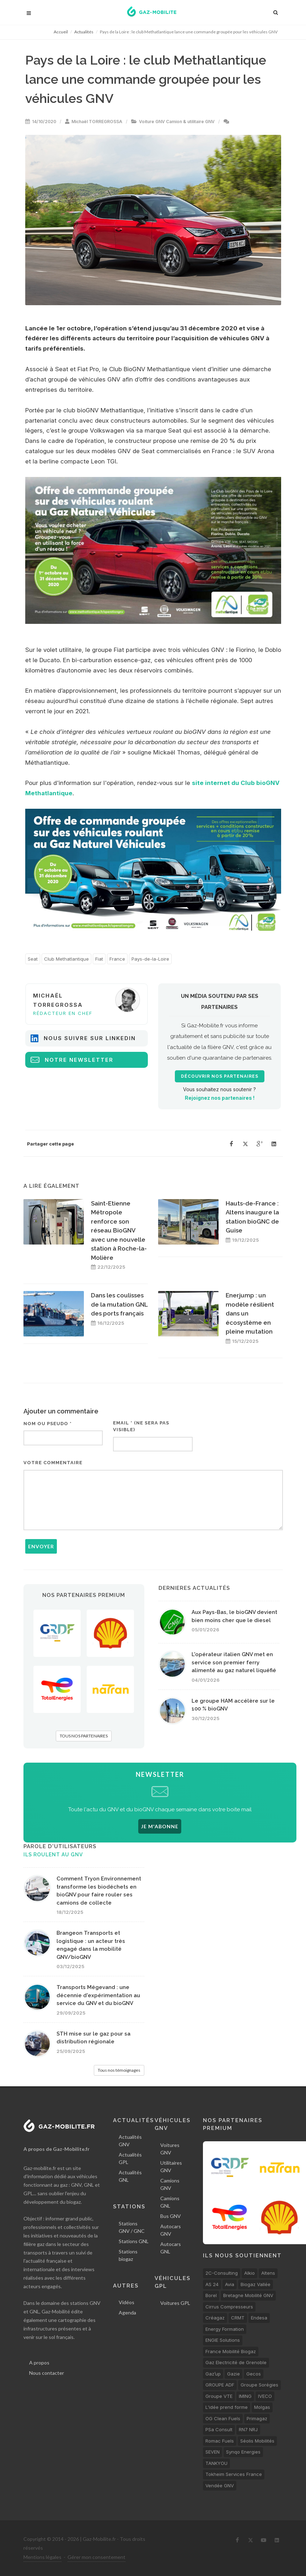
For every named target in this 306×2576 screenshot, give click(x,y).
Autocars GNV (170, 2230)
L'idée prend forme (226, 2407)
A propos (39, 2363)
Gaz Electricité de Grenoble (236, 2362)
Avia (229, 2284)
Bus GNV (170, 2216)
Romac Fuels (219, 2441)
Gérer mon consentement (96, 2557)
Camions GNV (169, 2184)
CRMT (238, 2317)
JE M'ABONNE (159, 1826)
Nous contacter (46, 2373)
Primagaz (257, 2418)
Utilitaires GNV (171, 2166)
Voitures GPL (175, 2303)
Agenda (127, 2312)
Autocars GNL (170, 2247)
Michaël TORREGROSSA (96, 121)
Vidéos (126, 2302)
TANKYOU (216, 2463)
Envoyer (41, 1546)
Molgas (262, 2407)
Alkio (249, 2273)
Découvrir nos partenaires (219, 1076)
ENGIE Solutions (222, 2340)
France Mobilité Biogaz (230, 2351)
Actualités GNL (130, 2176)
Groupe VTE (218, 2396)
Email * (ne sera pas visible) (141, 1426)
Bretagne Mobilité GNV (248, 2295)
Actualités (83, 31)
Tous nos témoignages (119, 2070)
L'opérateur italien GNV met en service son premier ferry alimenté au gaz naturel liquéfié (234, 1662)
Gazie (233, 2374)
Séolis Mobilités (257, 2441)
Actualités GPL (130, 2158)
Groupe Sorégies (259, 2385)
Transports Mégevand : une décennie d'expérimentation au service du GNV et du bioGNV (98, 1995)
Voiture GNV (152, 121)
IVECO (265, 2396)
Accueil (61, 31)
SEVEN (212, 2452)
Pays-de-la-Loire (150, 959)
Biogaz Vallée (255, 2284)
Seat (33, 959)
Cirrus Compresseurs (229, 2306)
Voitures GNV (169, 2148)
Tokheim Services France (233, 2474)
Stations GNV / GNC (132, 2227)
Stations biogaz (128, 2255)
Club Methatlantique (66, 959)
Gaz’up (213, 2374)
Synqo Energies (243, 2452)
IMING (245, 2396)
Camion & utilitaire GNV (190, 121)
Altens (268, 2273)
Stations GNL (134, 2241)
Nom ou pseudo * (47, 1423)
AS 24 (212, 2284)
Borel (211, 2295)
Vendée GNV (219, 2485)
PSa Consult (218, 2429)
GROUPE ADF (219, 2385)
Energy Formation (224, 2329)
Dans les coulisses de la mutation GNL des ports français (119, 1304)
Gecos (253, 2374)
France (117, 959)
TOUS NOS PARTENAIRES (84, 1736)
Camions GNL (169, 2202)
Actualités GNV (130, 2140)
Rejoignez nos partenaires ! (219, 1098)
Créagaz (215, 2317)
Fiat (99, 959)
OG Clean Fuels (222, 2418)
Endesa (259, 2317)
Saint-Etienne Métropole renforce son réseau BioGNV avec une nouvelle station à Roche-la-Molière (119, 1230)
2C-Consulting (221, 2273)
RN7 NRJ (248, 2429)
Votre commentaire (52, 1462)
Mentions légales (42, 2557)
